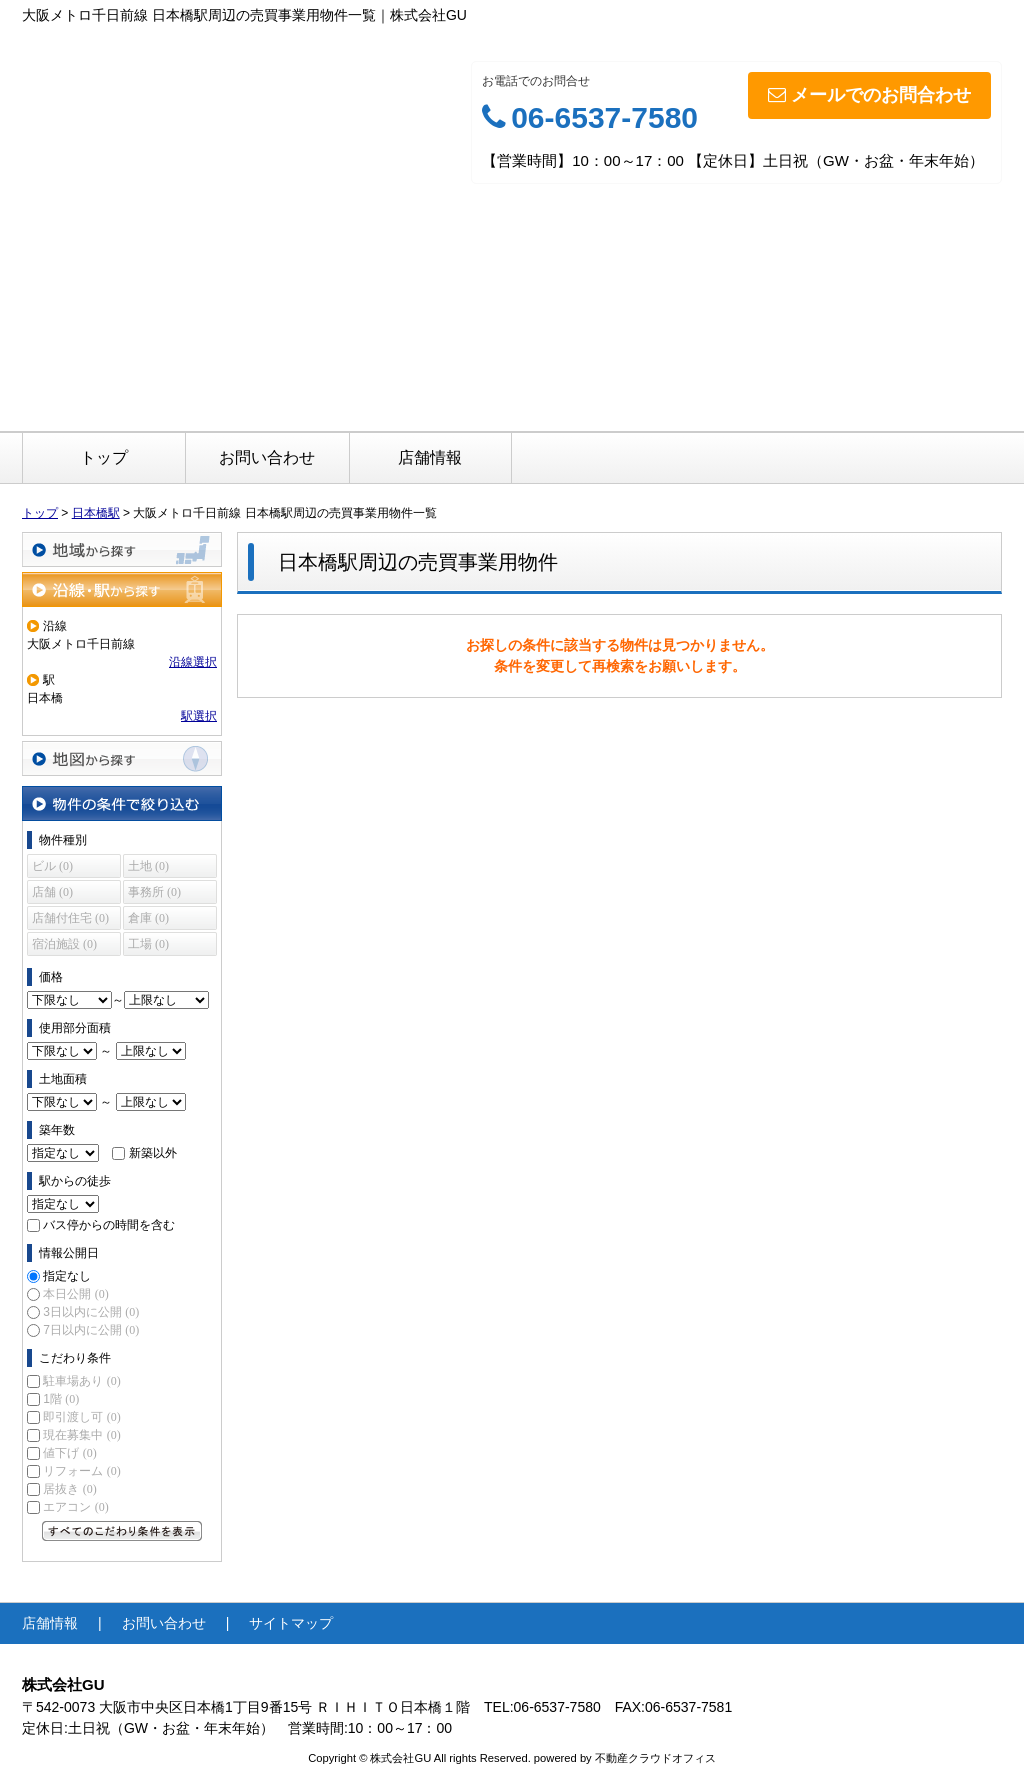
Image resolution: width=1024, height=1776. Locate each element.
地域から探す (122, 549)
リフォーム (81, 1471)
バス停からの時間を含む (109, 1225)
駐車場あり (81, 1381)
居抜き (69, 1489)
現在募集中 (81, 1435)
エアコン (75, 1507)
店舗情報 (430, 457)
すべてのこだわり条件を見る (122, 1531)
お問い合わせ (267, 457)
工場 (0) (148, 944)
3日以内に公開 (91, 1312)
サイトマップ (291, 1623)
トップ (104, 457)
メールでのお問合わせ (869, 95)
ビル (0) (52, 866)
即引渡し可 (81, 1417)
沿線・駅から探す (122, 589)
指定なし (67, 1276)
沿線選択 (193, 662)
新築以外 (153, 1153)
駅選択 (199, 716)
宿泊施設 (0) (64, 944)
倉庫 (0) (148, 918)
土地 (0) (148, 866)
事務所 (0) (154, 892)
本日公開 (75, 1294)
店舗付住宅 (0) (70, 918)
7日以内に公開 (91, 1330)
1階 (61, 1399)
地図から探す (122, 758)
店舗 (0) (52, 892)
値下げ (69, 1453)
